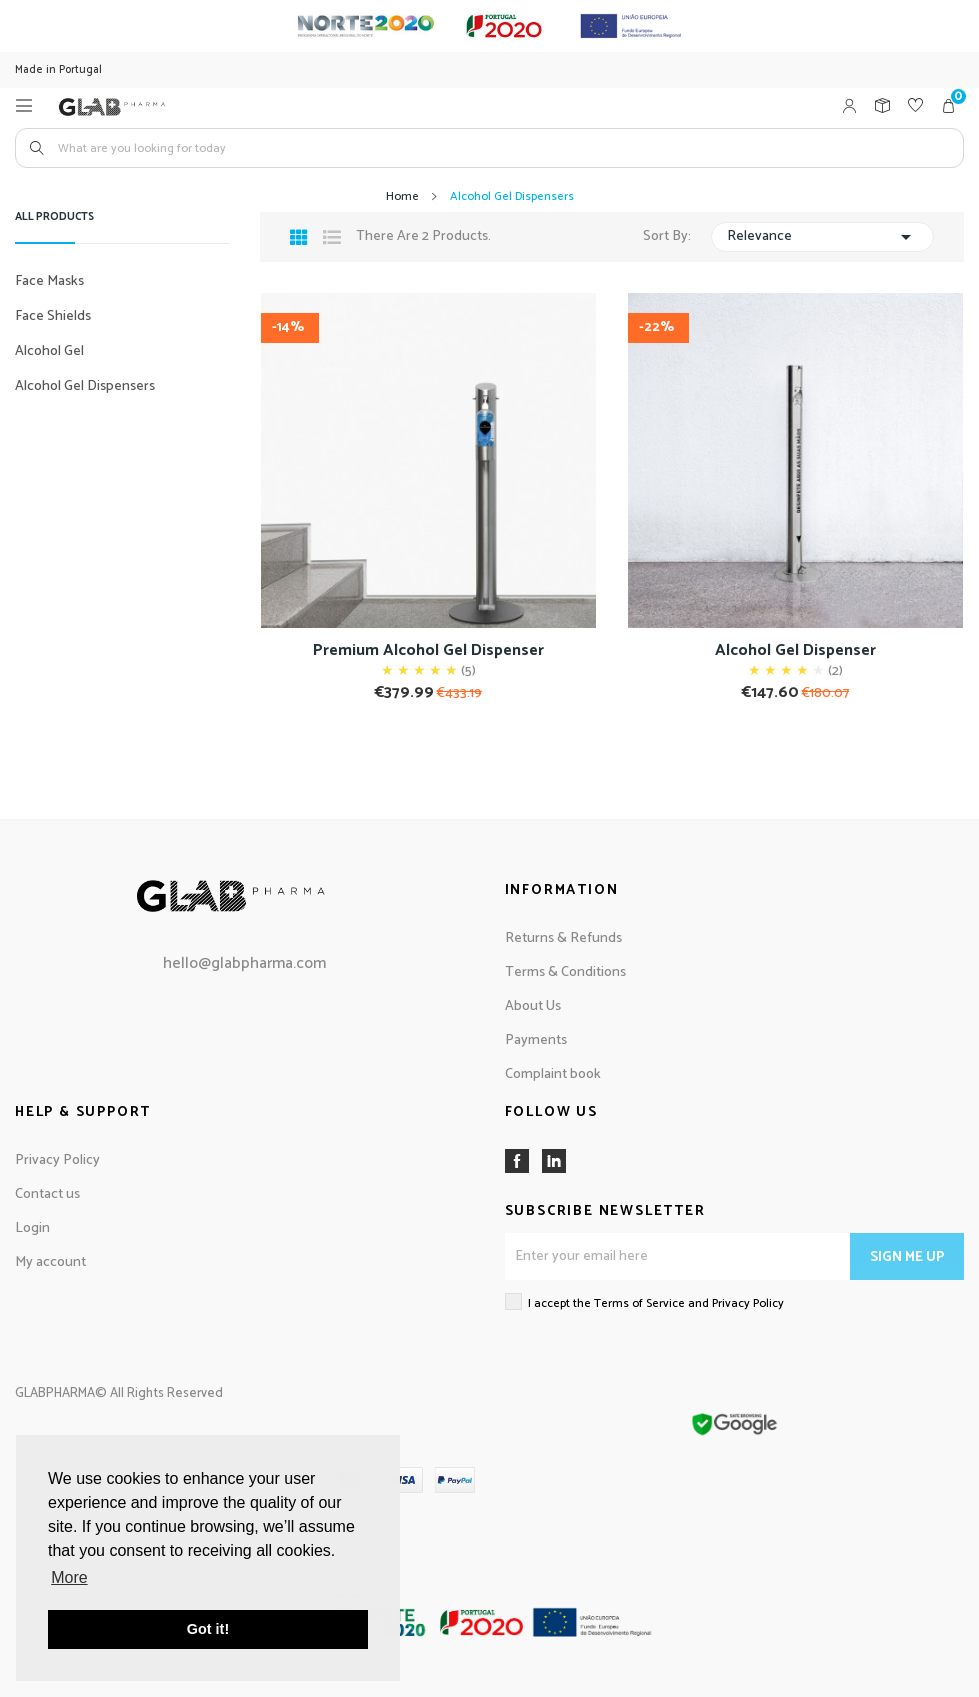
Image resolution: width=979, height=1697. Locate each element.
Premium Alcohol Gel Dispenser (428, 651)
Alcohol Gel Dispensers (85, 386)
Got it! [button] (208, 1629)
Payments (536, 1040)
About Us (533, 1006)
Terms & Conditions (565, 972)
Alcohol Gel (49, 351)
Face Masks (49, 281)
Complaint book (553, 1074)
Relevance (822, 237)
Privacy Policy (57, 1160)
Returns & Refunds (563, 938)
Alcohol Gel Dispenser (795, 651)
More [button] (69, 1577)
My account (50, 1262)
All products (54, 219)
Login (32, 1228)
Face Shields (53, 316)
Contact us (47, 1194)
